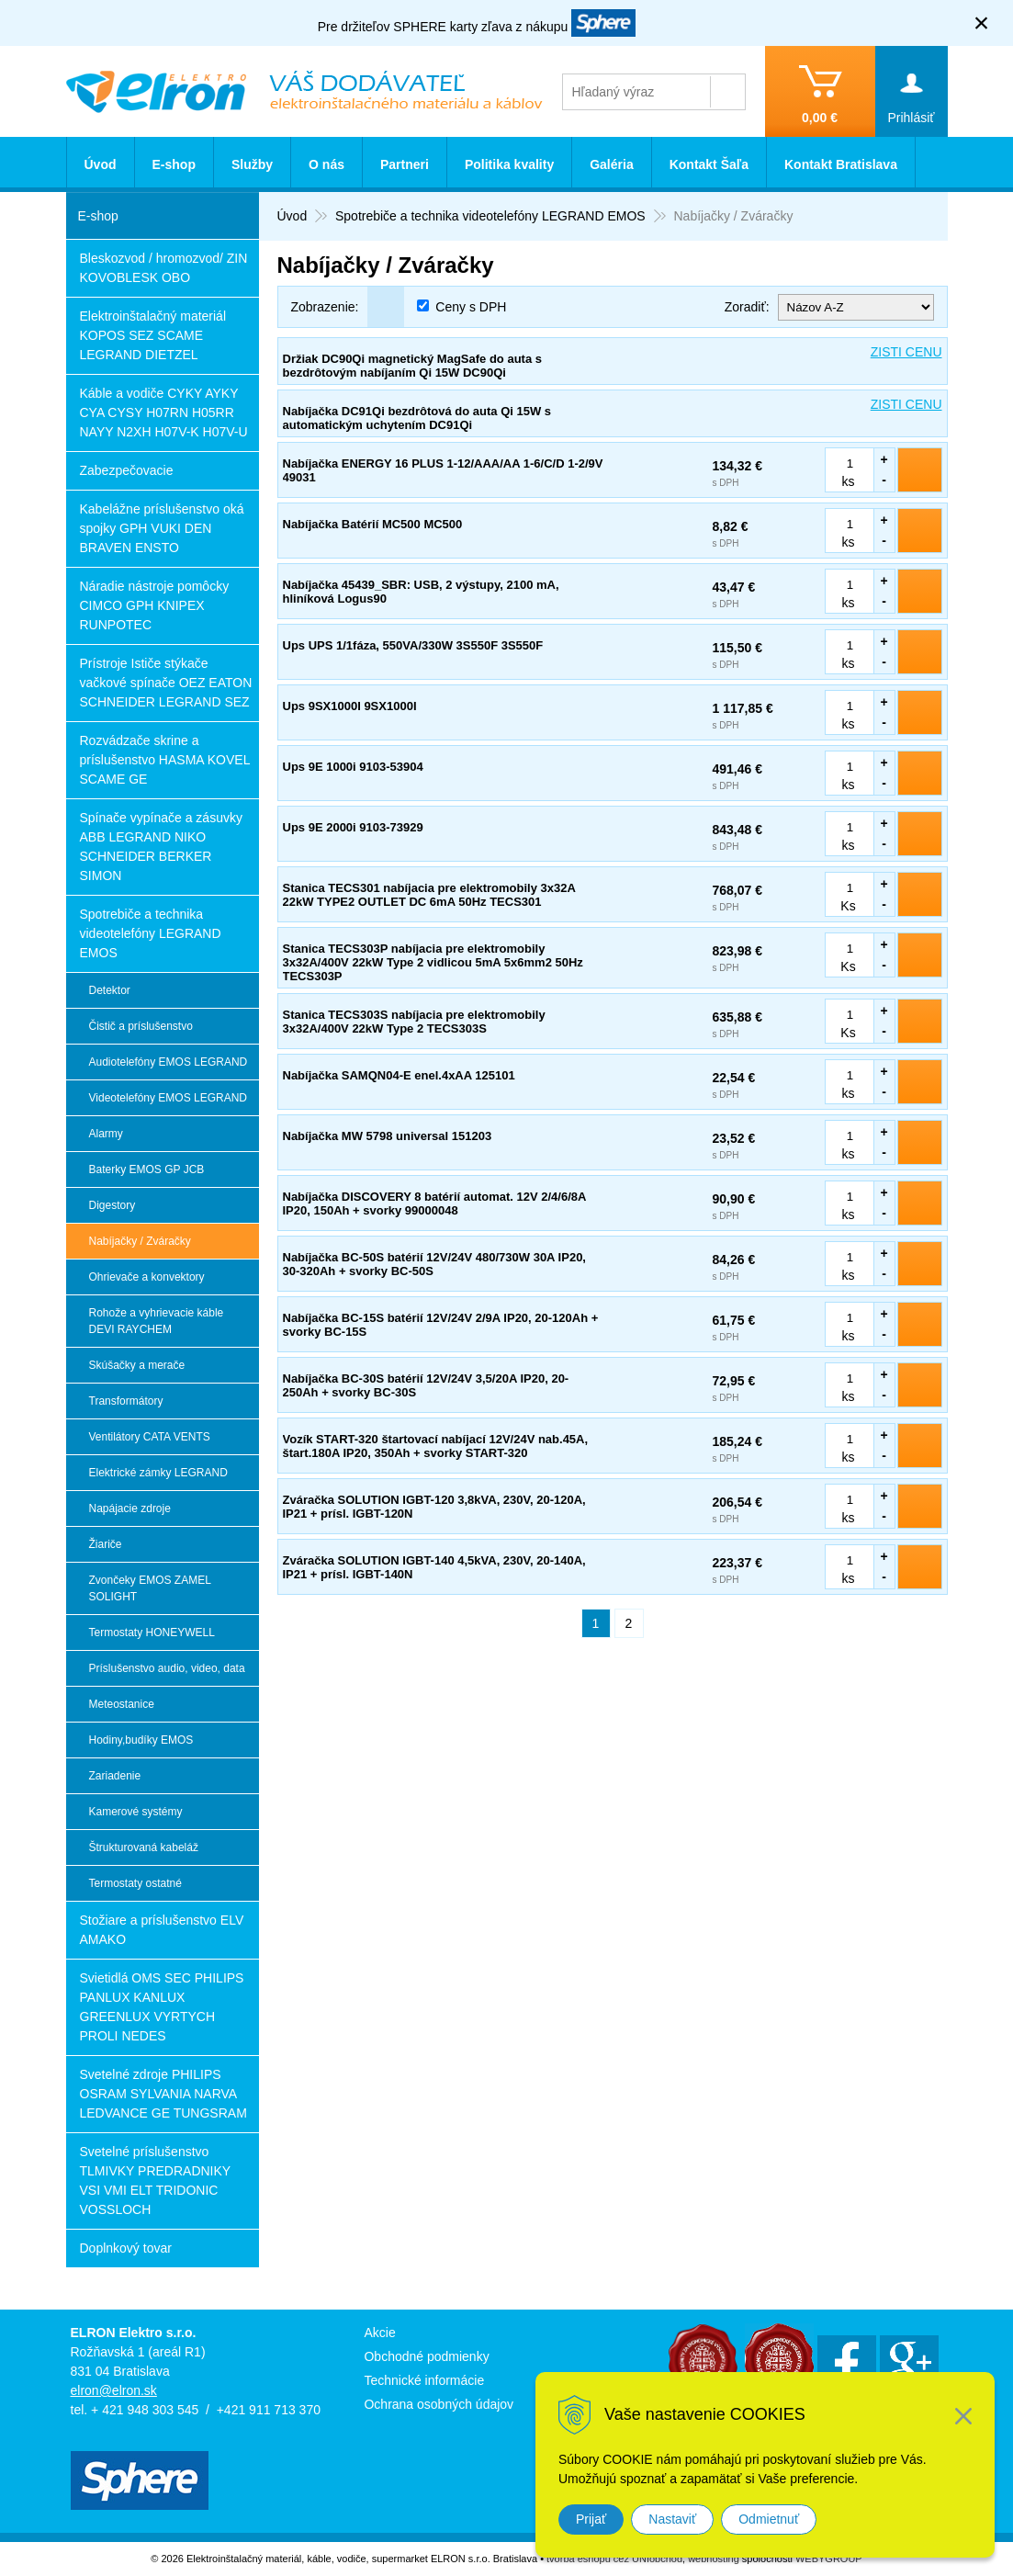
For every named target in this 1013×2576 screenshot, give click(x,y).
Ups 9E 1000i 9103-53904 (353, 767)
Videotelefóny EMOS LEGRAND (168, 1097)
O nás (326, 164)
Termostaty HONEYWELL (152, 1632)
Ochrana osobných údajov (438, 2404)
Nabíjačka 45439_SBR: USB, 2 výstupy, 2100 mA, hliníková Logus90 (421, 591)
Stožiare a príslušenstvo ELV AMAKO (162, 1930)
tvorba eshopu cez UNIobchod (614, 2558)
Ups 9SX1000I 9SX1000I (350, 706)
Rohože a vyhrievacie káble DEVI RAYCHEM (156, 1321)
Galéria (611, 164)
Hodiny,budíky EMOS (141, 1740)
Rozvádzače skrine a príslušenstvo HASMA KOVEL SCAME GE (165, 759)
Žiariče (105, 1544)
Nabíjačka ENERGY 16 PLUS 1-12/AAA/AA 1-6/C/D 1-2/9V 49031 (443, 470)
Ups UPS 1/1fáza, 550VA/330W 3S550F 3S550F (413, 645)
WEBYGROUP (828, 2558)
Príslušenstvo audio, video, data (167, 1668)
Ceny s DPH (470, 306)
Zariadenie (115, 1775)
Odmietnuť (768, 2519)
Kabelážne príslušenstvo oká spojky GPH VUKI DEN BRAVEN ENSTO (162, 528)
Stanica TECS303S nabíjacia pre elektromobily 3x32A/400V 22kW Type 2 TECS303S (414, 1021)
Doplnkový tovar (126, 2248)
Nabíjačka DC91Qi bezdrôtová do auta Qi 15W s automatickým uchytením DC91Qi (417, 418)
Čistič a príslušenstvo (141, 1026)
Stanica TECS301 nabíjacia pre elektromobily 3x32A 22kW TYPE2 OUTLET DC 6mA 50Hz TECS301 (429, 895)
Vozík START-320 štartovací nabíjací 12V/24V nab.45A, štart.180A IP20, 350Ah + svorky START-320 (436, 1446)
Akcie (379, 2332)
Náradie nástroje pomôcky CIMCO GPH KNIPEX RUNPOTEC (155, 605)
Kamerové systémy (136, 1811)
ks (848, 481)
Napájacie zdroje (130, 1508)
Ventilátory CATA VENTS (149, 1436)
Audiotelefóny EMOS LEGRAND (168, 1062)
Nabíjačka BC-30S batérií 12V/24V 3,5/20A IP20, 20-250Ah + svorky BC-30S (426, 1385)
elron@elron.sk (114, 2390)
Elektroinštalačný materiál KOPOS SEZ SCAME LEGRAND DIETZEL (153, 335)
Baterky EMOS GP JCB (147, 1169)
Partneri (404, 164)
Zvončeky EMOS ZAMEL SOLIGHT (150, 1588)
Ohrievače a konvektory (147, 1277)
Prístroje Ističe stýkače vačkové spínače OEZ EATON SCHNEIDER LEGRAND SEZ (166, 682)
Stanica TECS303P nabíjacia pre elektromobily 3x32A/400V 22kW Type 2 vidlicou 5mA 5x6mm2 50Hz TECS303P (433, 962)
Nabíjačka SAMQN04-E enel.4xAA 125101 (399, 1075)
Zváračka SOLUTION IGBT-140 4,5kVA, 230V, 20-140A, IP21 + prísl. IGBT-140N (434, 1567)
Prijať (591, 2519)
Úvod (100, 164)
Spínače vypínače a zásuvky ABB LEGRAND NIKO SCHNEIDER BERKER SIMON (161, 846)
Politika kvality (509, 164)
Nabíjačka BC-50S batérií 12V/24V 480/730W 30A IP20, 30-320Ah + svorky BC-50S (434, 1264)
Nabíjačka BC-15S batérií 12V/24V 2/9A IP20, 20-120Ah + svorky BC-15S (441, 1325)
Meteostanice (121, 1704)
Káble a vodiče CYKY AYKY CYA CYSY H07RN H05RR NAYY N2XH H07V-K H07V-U (164, 412)
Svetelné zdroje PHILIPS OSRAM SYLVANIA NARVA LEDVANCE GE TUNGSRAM (163, 2093)
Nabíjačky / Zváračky (140, 1241)
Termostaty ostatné (135, 1883)
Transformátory (126, 1401)
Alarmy (106, 1133)
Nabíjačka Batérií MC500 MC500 (373, 524)
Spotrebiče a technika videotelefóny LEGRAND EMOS (150, 933)
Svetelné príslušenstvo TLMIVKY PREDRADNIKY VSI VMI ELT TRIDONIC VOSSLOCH (155, 2180)
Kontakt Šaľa (709, 164)
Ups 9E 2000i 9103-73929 (353, 827)
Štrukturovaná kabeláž (143, 1847)
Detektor (109, 990)
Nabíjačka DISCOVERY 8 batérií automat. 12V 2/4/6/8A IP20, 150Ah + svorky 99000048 (434, 1203)
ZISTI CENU (906, 352)
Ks (847, 905)
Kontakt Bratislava (840, 164)
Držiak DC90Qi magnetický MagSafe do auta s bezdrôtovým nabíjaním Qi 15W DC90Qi (412, 365)
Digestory (112, 1205)
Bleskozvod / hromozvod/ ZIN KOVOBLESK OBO (164, 268)
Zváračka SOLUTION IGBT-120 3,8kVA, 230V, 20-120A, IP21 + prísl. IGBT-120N (434, 1506)
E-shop (174, 164)
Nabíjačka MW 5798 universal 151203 (387, 1136)
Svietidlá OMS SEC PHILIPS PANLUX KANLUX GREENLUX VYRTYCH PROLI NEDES (162, 2007)
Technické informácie (424, 2380)
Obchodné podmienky (426, 2356)
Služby (252, 164)
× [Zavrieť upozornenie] (982, 22)
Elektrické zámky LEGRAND (158, 1472)
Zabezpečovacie (127, 470)
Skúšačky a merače (137, 1365)
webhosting (713, 2558)
